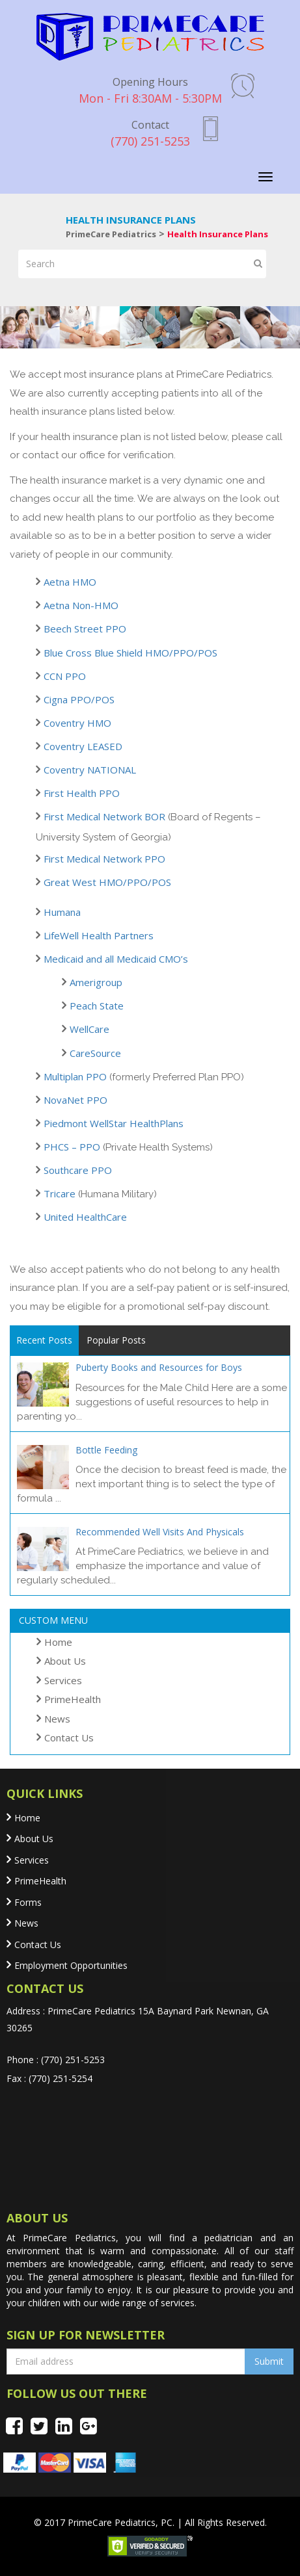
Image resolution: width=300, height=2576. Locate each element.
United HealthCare (85, 1216)
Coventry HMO (77, 722)
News (57, 1718)
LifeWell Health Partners (99, 935)
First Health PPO (82, 793)
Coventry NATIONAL (90, 769)
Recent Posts (44, 1340)
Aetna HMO (70, 581)
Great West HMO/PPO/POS (107, 882)
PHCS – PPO (72, 1146)
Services (63, 1680)
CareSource (95, 1053)
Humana (62, 911)
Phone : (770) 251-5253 (56, 2059)
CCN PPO (65, 676)
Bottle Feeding (106, 1450)
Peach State (97, 1005)
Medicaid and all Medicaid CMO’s (116, 958)
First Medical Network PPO (104, 858)
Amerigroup (96, 982)
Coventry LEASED (83, 746)
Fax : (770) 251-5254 (49, 2078)
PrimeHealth (72, 1699)
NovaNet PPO (75, 1099)
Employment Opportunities (71, 1965)
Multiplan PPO (75, 1076)
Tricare (59, 1193)
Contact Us (69, 1737)
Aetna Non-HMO (81, 605)
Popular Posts (116, 1340)
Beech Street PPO (85, 628)
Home (58, 1641)
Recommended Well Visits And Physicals (159, 1532)
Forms (28, 1902)
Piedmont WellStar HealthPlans (114, 1123)
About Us (65, 1660)
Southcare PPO (78, 1170)
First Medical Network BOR (104, 816)
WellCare (89, 1028)
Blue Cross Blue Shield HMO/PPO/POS (130, 652)
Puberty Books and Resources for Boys (158, 1367)
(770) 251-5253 (150, 133)
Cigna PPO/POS (79, 699)
